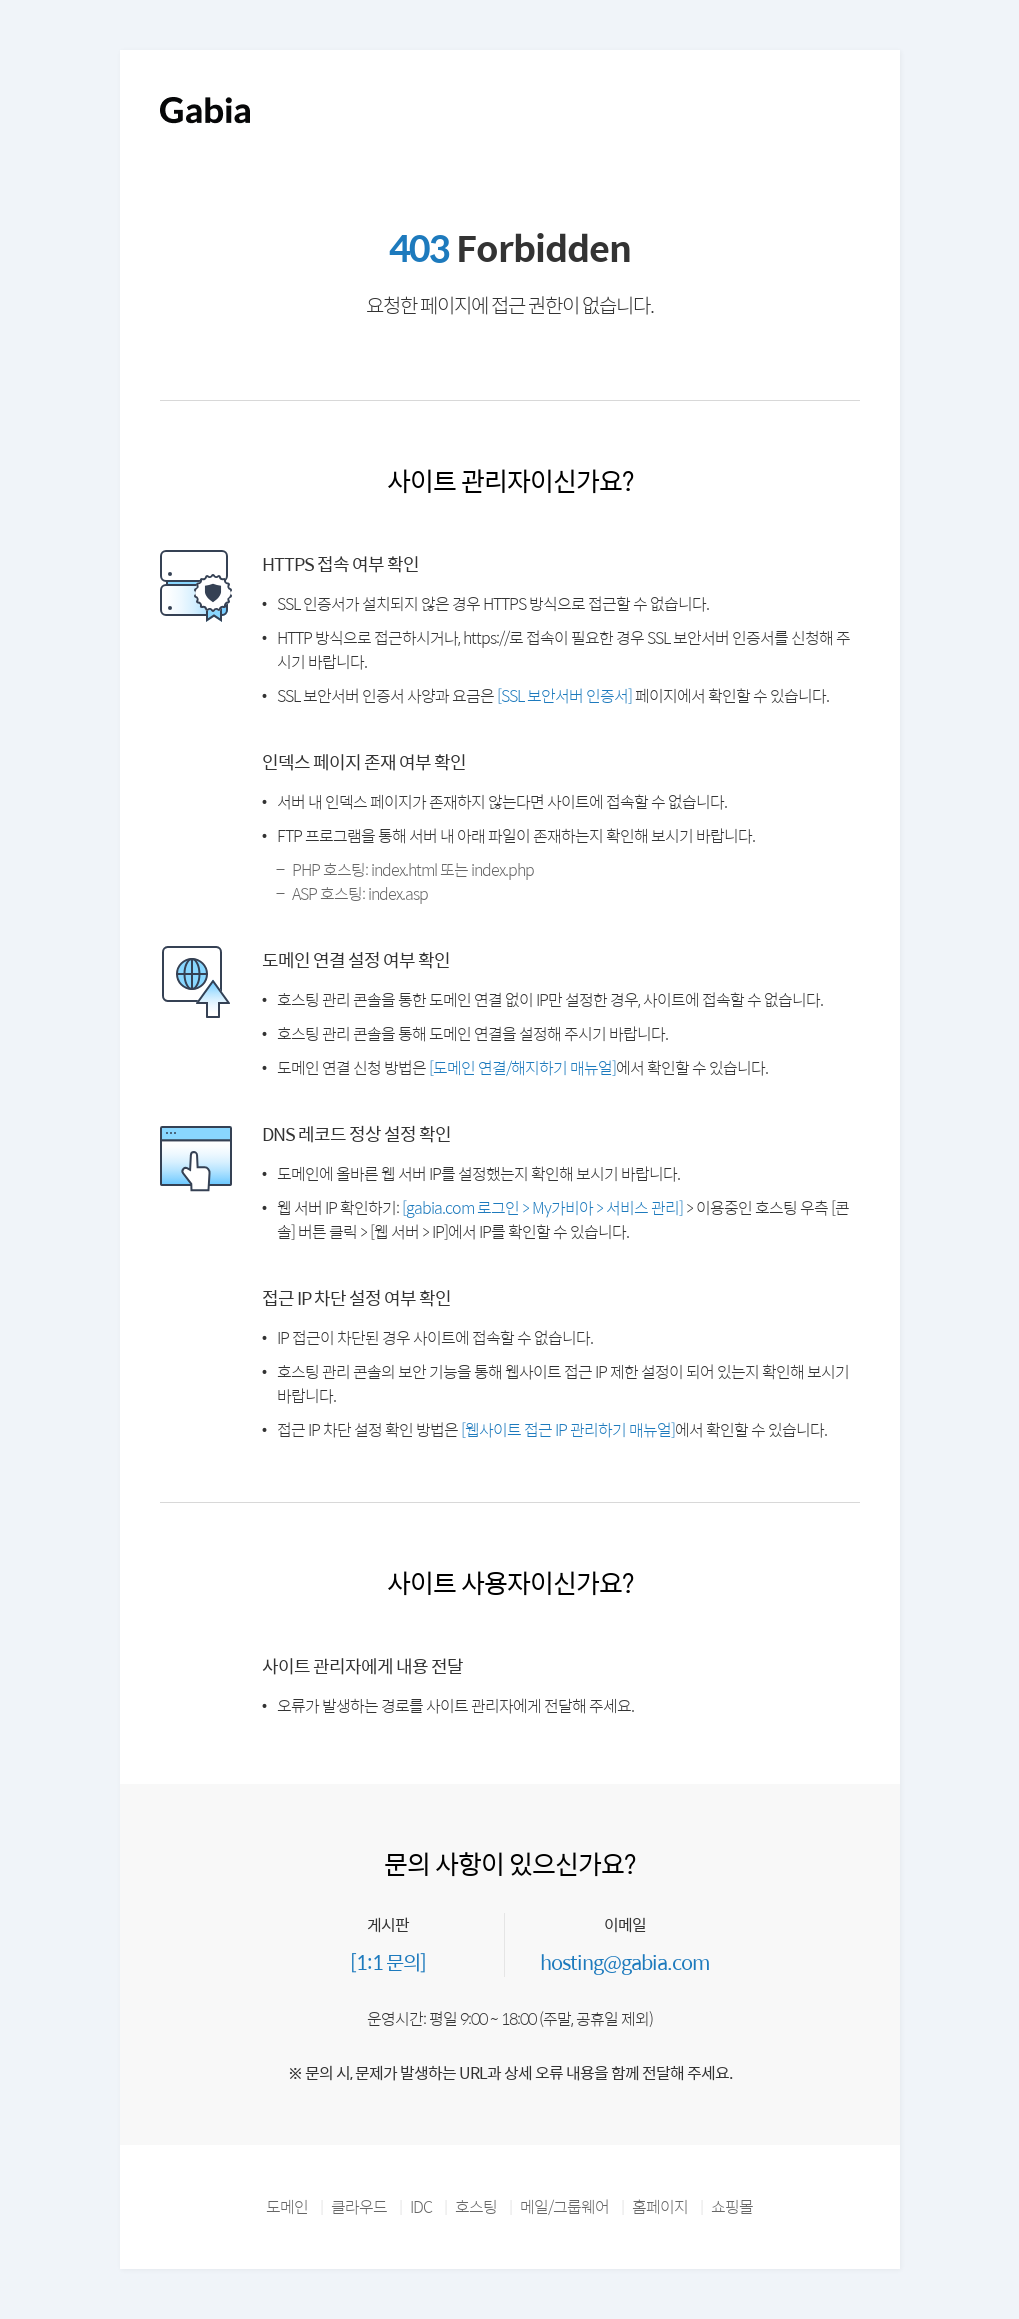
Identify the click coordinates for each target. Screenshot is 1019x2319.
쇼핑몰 (732, 2206)
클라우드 (359, 2206)
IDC (421, 2206)
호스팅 (476, 2206)
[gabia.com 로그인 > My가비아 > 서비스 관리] (542, 1207)
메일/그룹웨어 (564, 2206)
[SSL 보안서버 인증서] (564, 695)
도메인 (287, 2206)
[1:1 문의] (388, 1961)
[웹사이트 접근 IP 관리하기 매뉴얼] (568, 1429)
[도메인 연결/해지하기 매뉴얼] (522, 1067)
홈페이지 (660, 2206)
